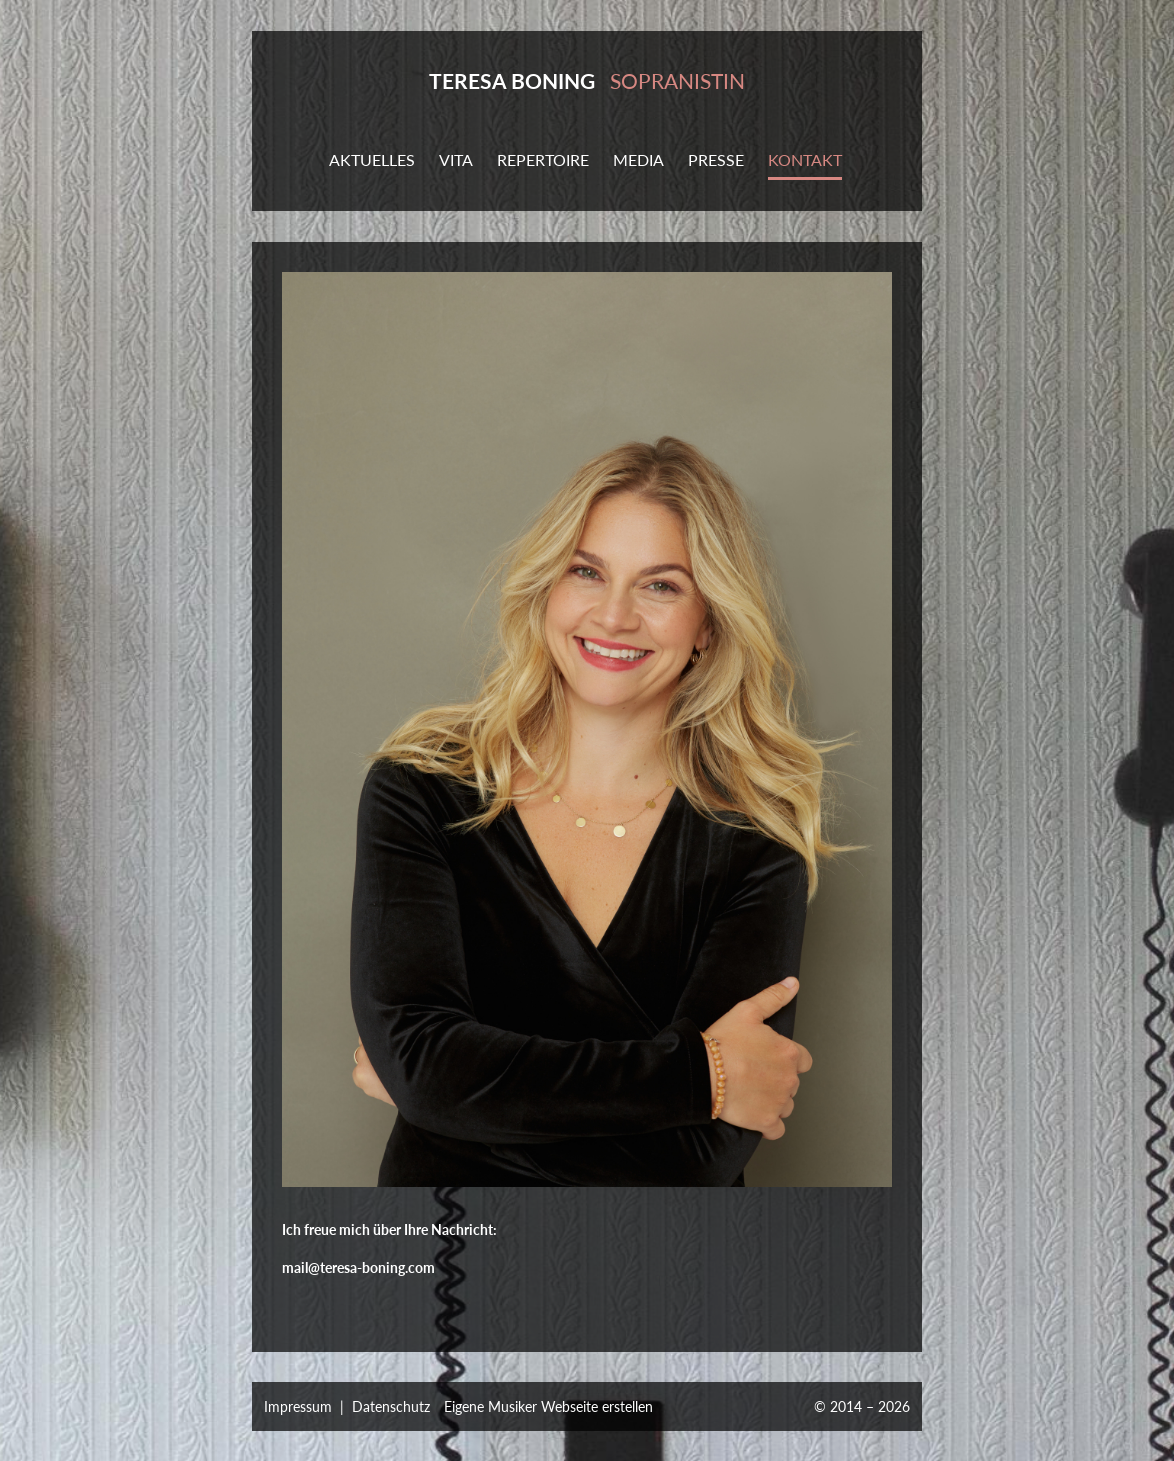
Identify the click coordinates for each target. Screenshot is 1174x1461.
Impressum (298, 1406)
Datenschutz (391, 1406)
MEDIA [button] (638, 159)
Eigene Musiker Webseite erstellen (548, 1406)
